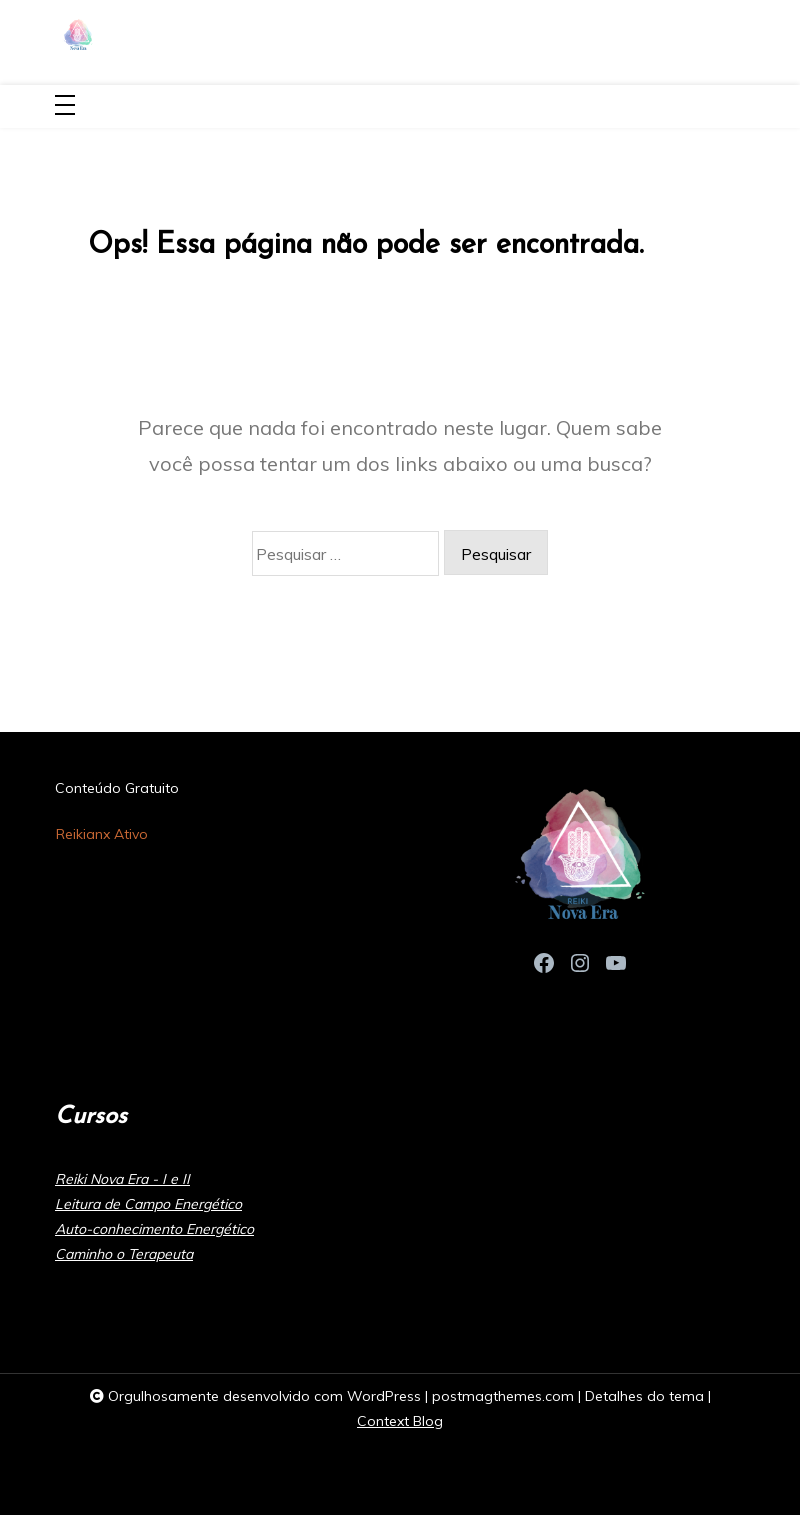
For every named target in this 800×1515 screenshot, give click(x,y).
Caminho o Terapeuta (124, 1254)
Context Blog (400, 1421)
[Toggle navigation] (65, 106)
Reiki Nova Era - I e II (122, 1179)
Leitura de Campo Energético (148, 1204)
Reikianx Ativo (102, 834)
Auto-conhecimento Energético (154, 1229)
